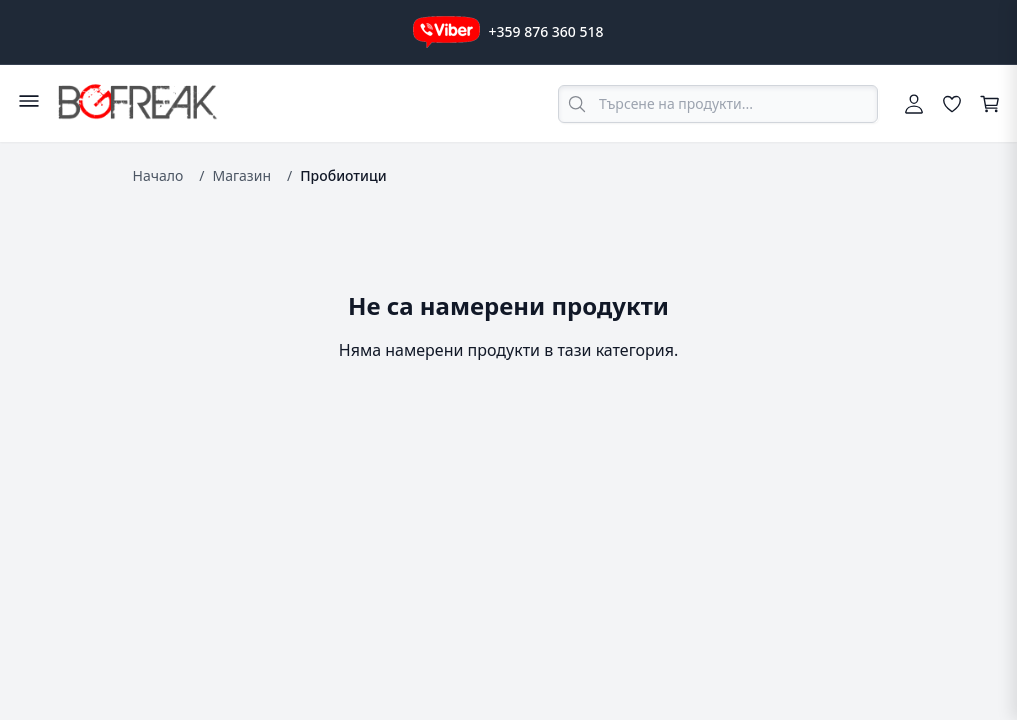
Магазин (241, 175)
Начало (158, 175)
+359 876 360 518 (545, 31)
